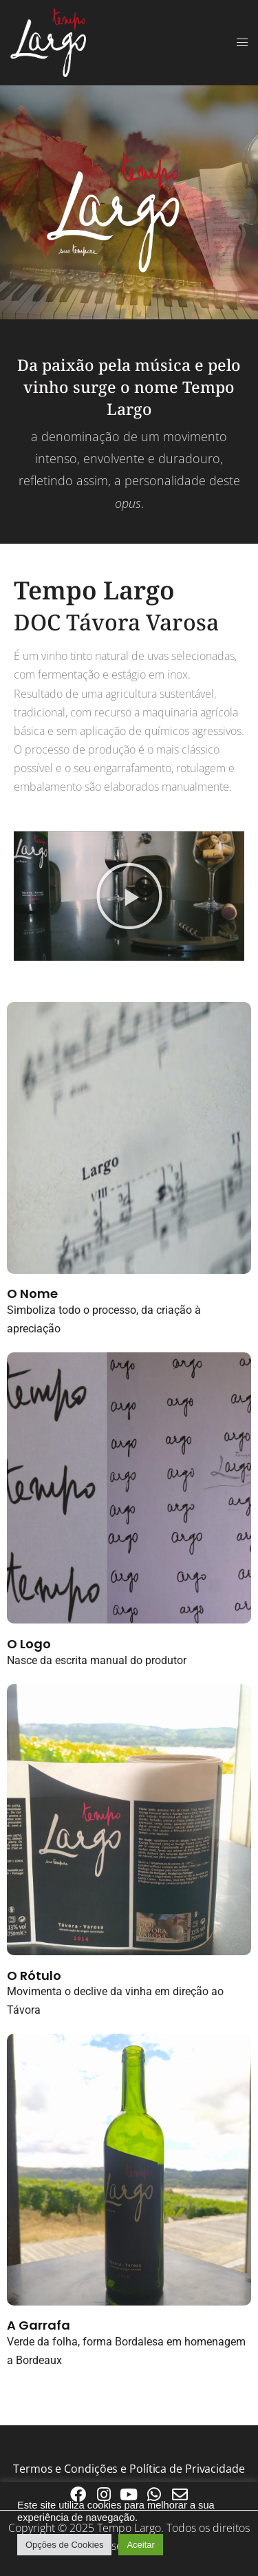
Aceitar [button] (140, 2545)
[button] (129, 896)
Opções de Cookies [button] (64, 2545)
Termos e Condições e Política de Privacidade (129, 2468)
